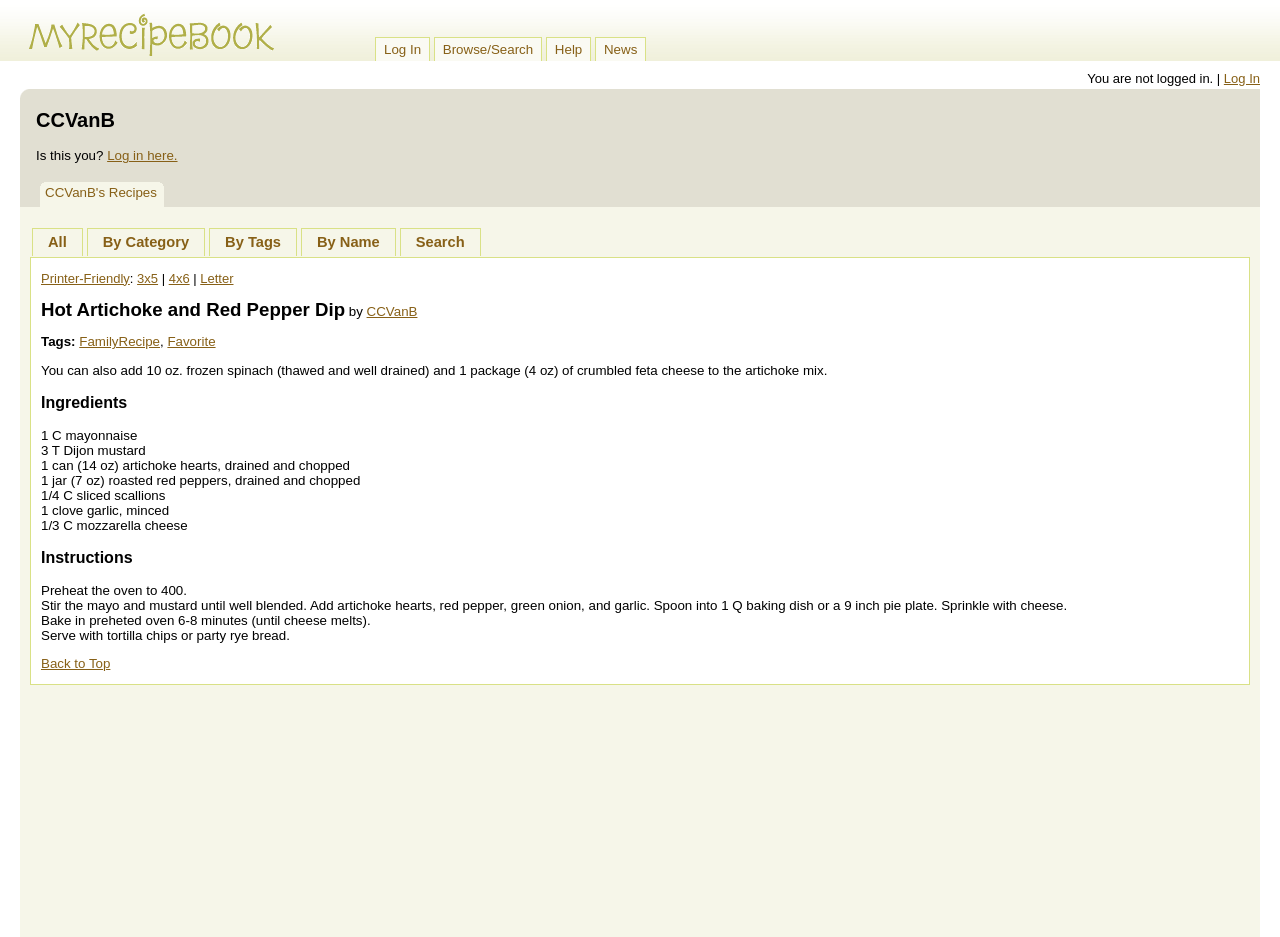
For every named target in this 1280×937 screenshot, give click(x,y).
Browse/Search (488, 49)
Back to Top (75, 663)
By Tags (253, 242)
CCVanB (392, 311)
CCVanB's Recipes (101, 192)
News (620, 49)
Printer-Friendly (85, 278)
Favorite (191, 341)
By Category (146, 242)
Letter (216, 278)
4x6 (179, 278)
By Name (348, 242)
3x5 (147, 278)
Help (568, 49)
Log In (402, 49)
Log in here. (142, 155)
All (57, 242)
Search (440, 242)
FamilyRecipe (119, 341)
